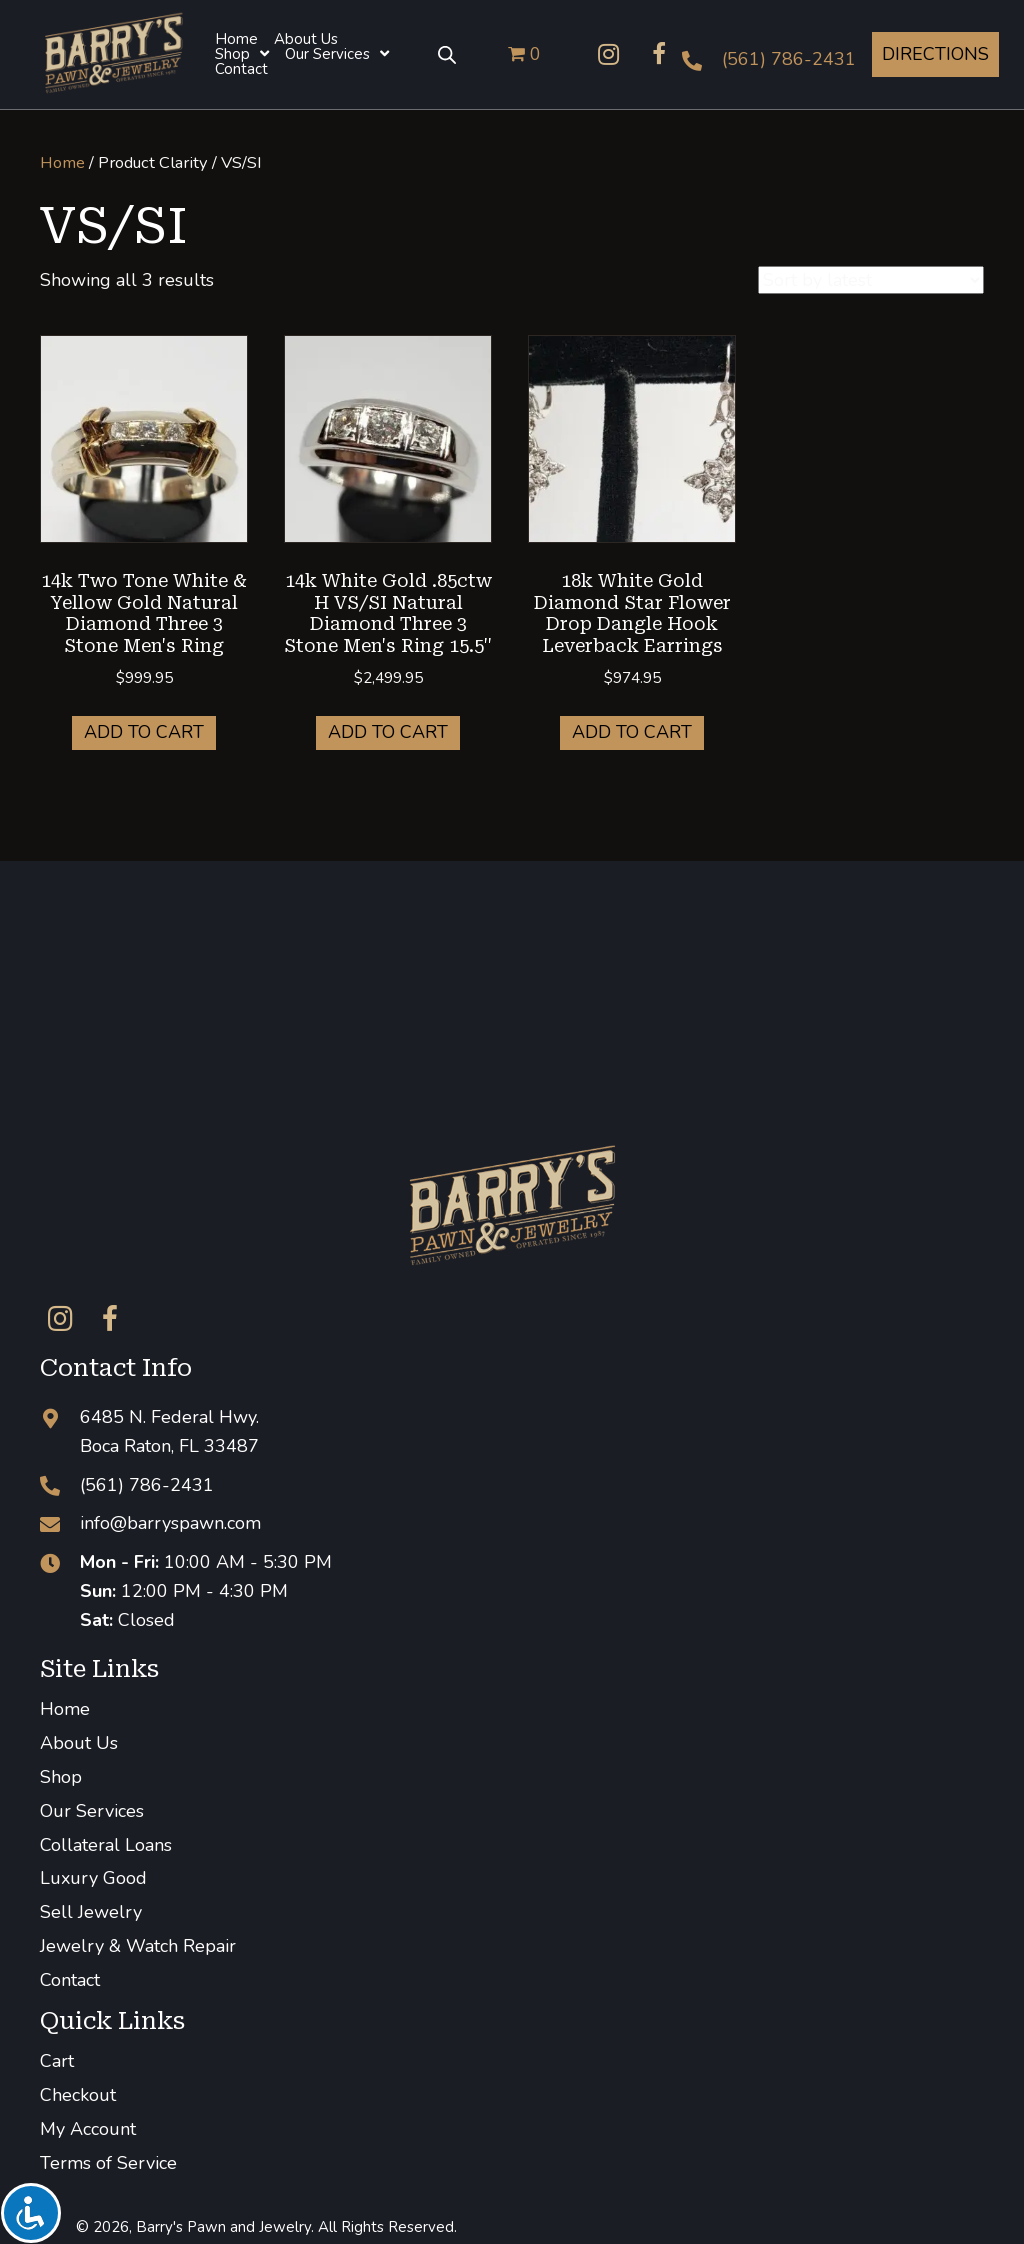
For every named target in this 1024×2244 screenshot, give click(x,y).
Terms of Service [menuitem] (108, 2163)
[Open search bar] (447, 54)
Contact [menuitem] (70, 1980)
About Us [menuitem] (79, 1743)
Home (62, 162)
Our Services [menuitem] (92, 1811)
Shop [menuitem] (61, 1777)
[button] (609, 54)
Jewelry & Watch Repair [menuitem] (138, 1946)
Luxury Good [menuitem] (93, 1878)
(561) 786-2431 (789, 59)
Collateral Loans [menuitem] (106, 1845)
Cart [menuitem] (57, 2061)
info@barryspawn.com (170, 1523)
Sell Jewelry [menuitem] (91, 1912)
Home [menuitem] (65, 1709)
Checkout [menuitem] (78, 2095)
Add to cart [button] (144, 732)
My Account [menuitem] (88, 2129)
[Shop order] (871, 280)
